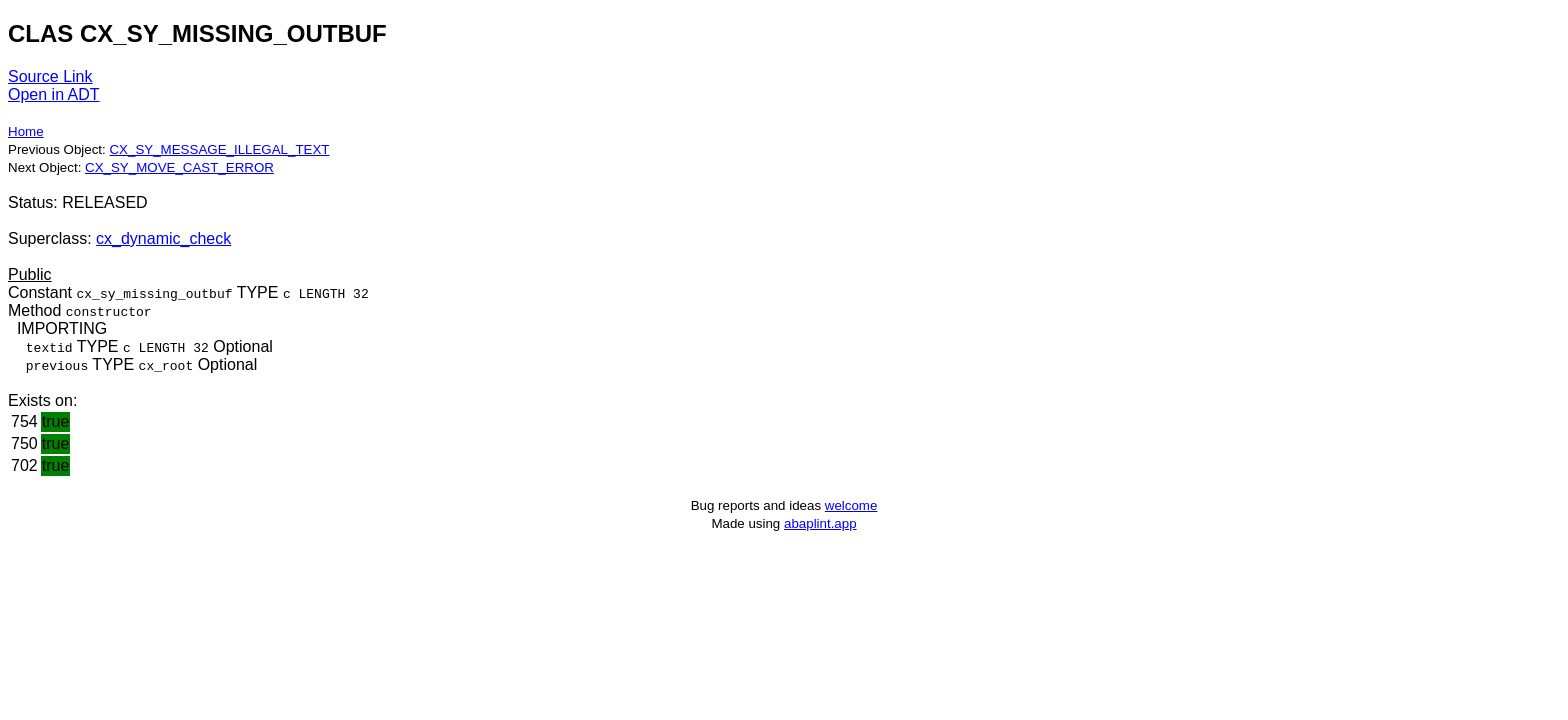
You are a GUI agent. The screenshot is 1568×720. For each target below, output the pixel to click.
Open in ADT (54, 94)
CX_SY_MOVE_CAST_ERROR (179, 167)
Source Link (50, 76)
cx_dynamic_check (163, 238)
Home (26, 131)
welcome (851, 505)
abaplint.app (820, 523)
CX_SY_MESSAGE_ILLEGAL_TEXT (219, 149)
